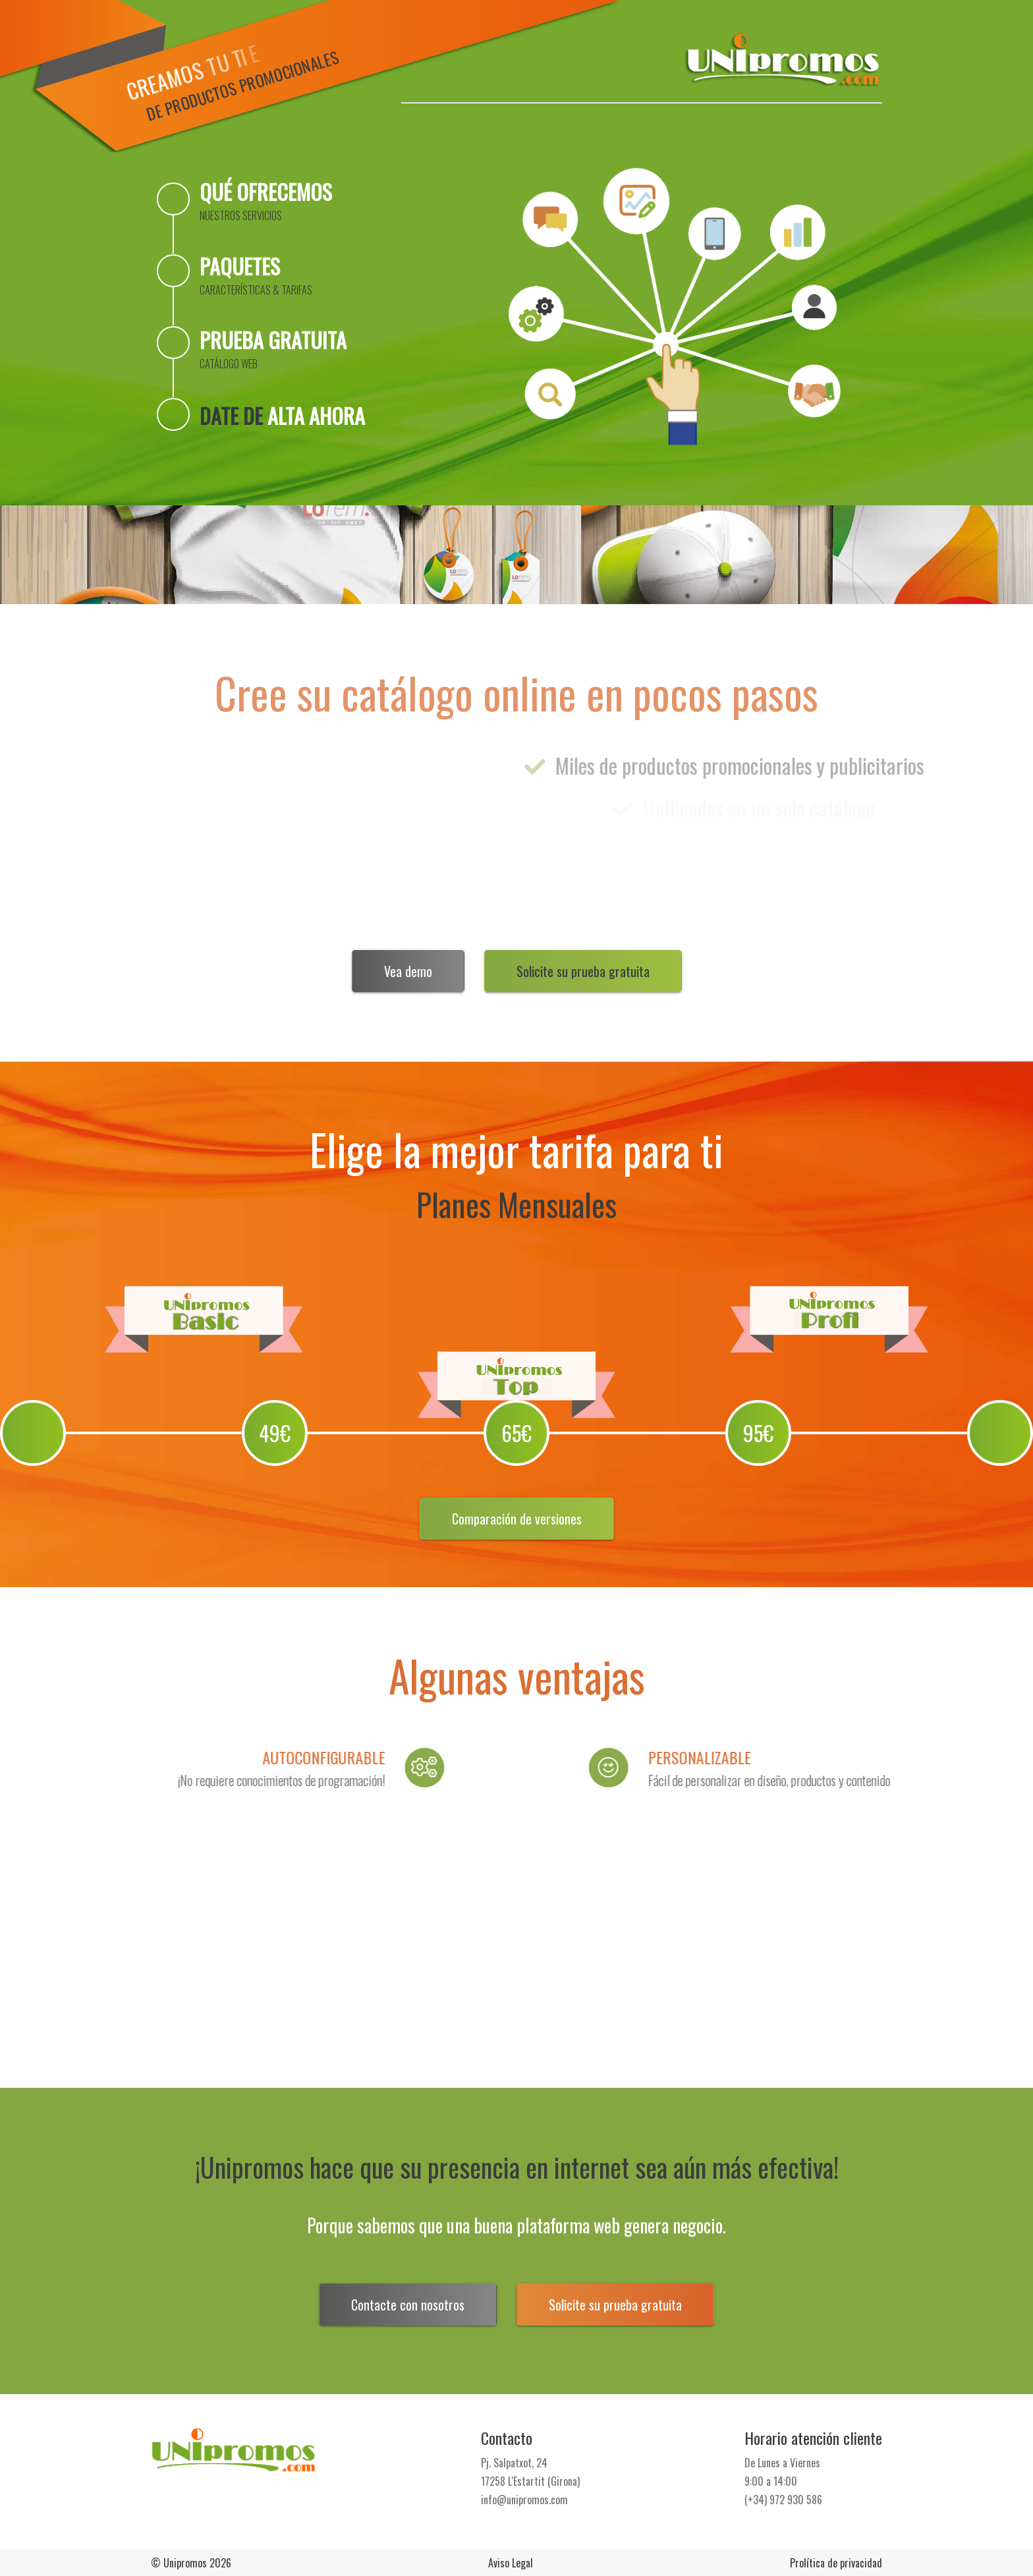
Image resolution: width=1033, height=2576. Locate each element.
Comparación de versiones (517, 1518)
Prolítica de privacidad (836, 2563)
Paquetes (256, 274)
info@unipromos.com (524, 2499)
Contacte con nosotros (407, 2304)
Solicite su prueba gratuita (583, 971)
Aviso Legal (510, 2563)
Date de (282, 415)
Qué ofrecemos (266, 199)
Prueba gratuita (273, 348)
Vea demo (408, 971)
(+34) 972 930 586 (783, 2499)
